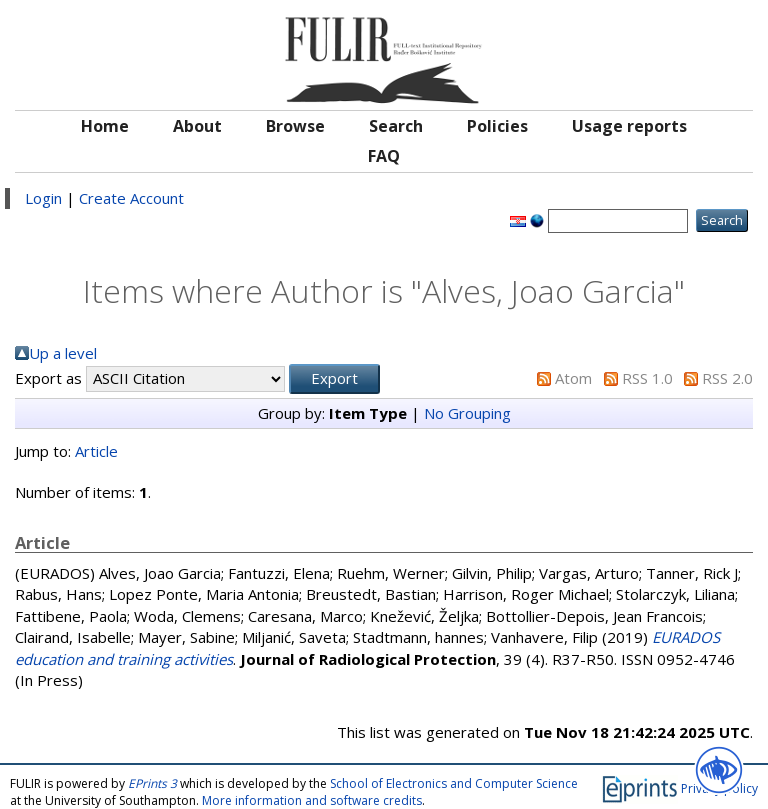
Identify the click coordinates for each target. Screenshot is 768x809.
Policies (497, 126)
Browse (295, 126)
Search (396, 126)
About (197, 126)
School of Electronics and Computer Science (454, 783)
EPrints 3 (152, 783)
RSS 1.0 (647, 378)
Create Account (131, 198)
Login (43, 198)
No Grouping (467, 413)
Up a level (63, 353)
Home (105, 126)
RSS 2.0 (727, 378)
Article (96, 451)
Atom (573, 378)
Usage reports (629, 126)
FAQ (384, 156)
